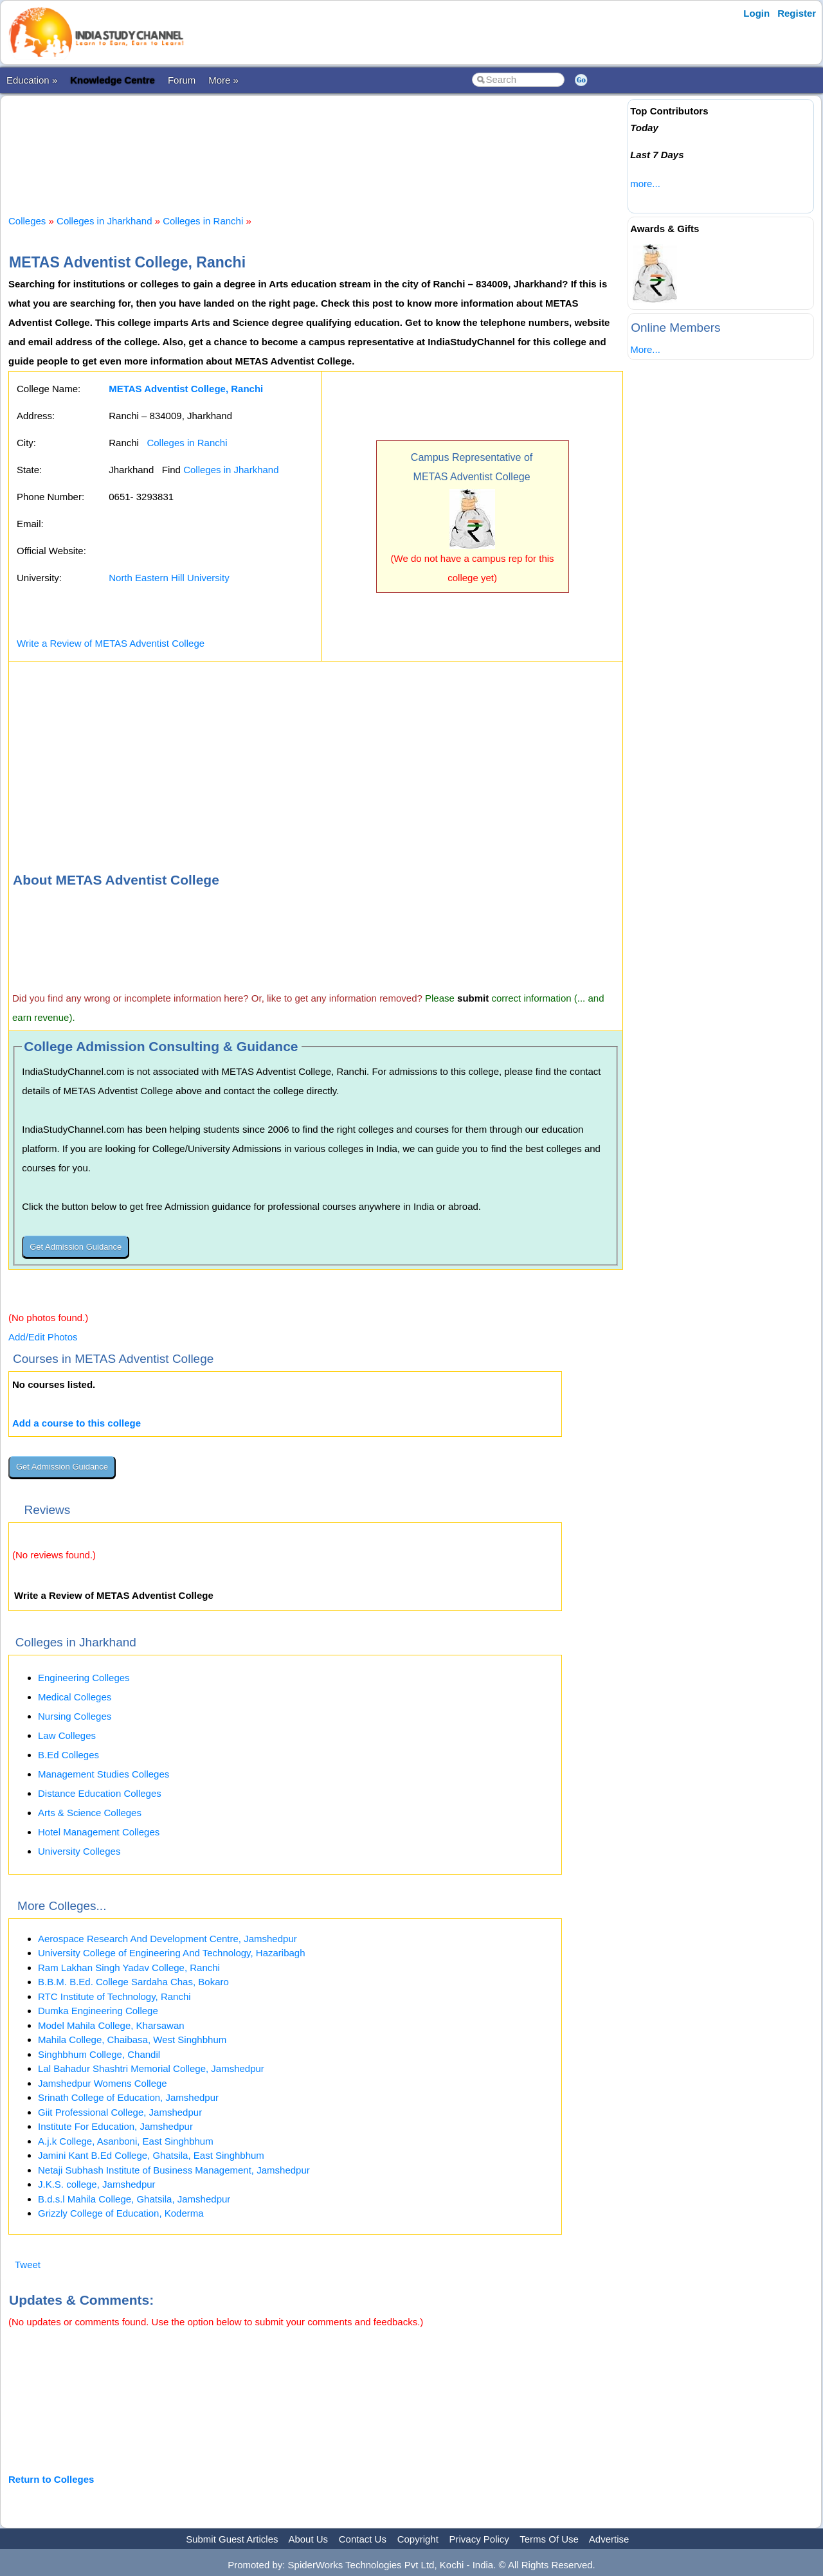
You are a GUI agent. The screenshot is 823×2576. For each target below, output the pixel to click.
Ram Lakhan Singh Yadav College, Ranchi (129, 1967)
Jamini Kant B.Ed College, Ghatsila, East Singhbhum (151, 2155)
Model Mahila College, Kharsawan (111, 2025)
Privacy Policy (479, 2539)
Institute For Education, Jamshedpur (115, 2126)
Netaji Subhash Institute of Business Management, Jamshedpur (174, 2170)
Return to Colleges (51, 2479)
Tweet (28, 2264)
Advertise (609, 2539)
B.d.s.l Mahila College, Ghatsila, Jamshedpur (134, 2198)
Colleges (27, 220)
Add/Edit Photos (43, 1336)
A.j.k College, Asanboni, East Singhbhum (125, 2141)
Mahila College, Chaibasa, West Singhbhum (132, 2039)
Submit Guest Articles (232, 2539)
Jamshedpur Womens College (102, 2083)
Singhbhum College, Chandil (99, 2054)
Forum (181, 80)
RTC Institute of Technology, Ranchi (114, 1996)
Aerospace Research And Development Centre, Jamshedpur (167, 1938)
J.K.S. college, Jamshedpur (97, 2184)
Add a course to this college (76, 1423)
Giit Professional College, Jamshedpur (120, 2112)
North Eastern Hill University (169, 577)
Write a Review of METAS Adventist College (110, 643)
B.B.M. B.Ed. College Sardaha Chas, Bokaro (133, 1981)
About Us (308, 2539)
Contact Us (362, 2539)
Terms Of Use (549, 2539)
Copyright (418, 2539)
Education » (31, 80)
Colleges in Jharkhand (104, 220)
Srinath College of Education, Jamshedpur (128, 2097)
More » (223, 80)
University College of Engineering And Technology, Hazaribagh (171, 1952)
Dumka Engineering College (98, 2010)
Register (796, 13)
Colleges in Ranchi (203, 220)
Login (756, 13)
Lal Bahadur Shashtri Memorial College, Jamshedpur (151, 2068)
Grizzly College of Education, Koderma (121, 2213)
